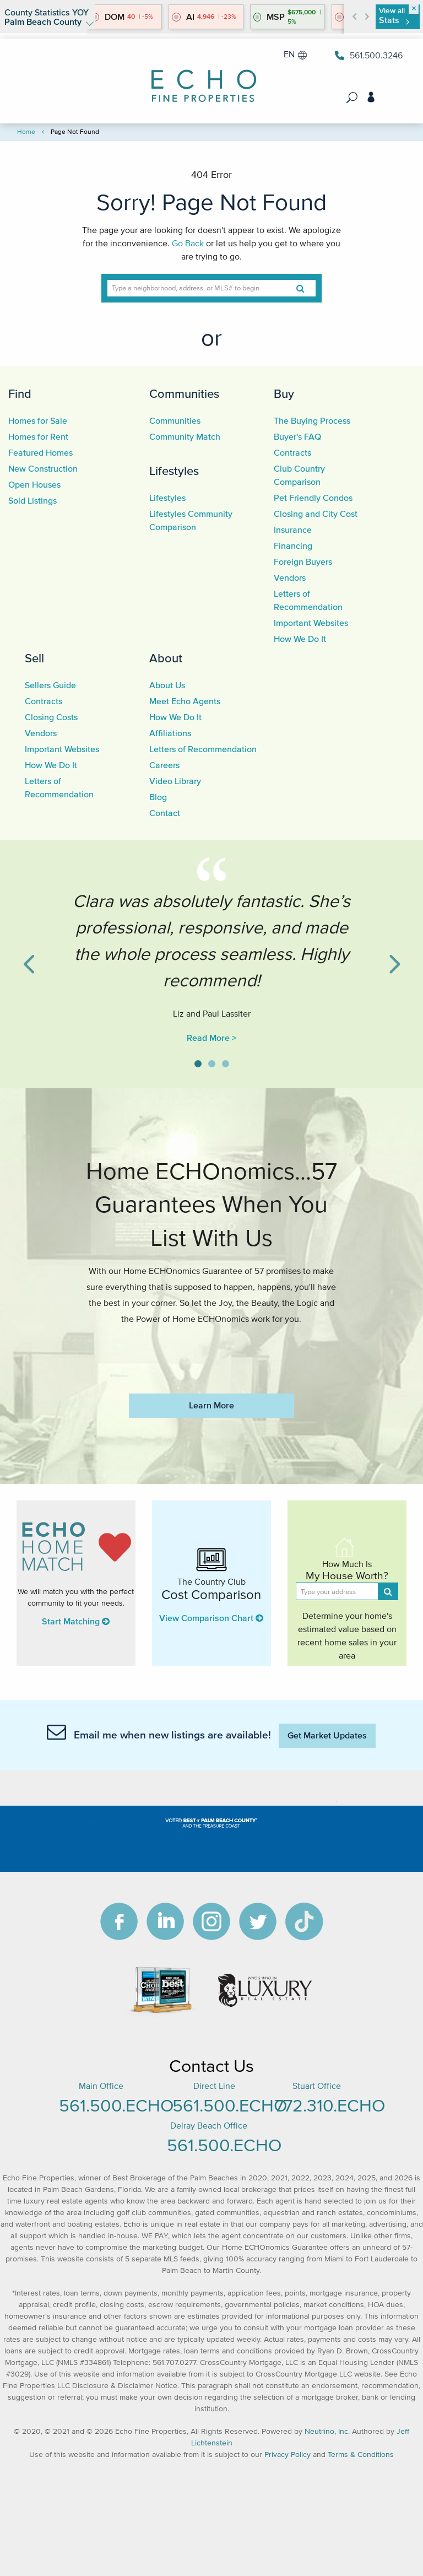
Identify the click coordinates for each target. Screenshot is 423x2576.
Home (26, 131)
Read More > (211, 1038)
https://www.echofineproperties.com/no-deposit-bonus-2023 (211, 1352)
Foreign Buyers (303, 561)
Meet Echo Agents (184, 701)
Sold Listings (32, 500)
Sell (34, 658)
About (165, 658)
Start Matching (76, 1621)
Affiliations (170, 733)
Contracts (292, 452)
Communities (184, 393)
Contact (164, 813)
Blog (158, 797)
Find (19, 393)
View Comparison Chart (211, 1618)
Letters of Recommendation (203, 749)
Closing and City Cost (315, 514)
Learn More (211, 1405)
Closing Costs (51, 717)
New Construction (43, 468)
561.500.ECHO (116, 2105)
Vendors (290, 577)
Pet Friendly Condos (313, 498)
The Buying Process (312, 420)
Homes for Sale (37, 420)
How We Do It (300, 639)
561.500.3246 (369, 55)
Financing (293, 545)
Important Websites (311, 623)
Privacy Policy (287, 2454)
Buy (284, 393)
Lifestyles (174, 470)
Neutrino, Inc (326, 2431)
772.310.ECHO (330, 2105)
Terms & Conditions (361, 2454)
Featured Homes (40, 452)
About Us (167, 685)
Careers (164, 765)
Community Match (184, 436)
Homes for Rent (38, 436)
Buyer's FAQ (297, 436)
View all (393, 16)
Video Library (175, 781)
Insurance (293, 529)
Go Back (188, 243)
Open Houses (34, 484)
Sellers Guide (50, 685)
